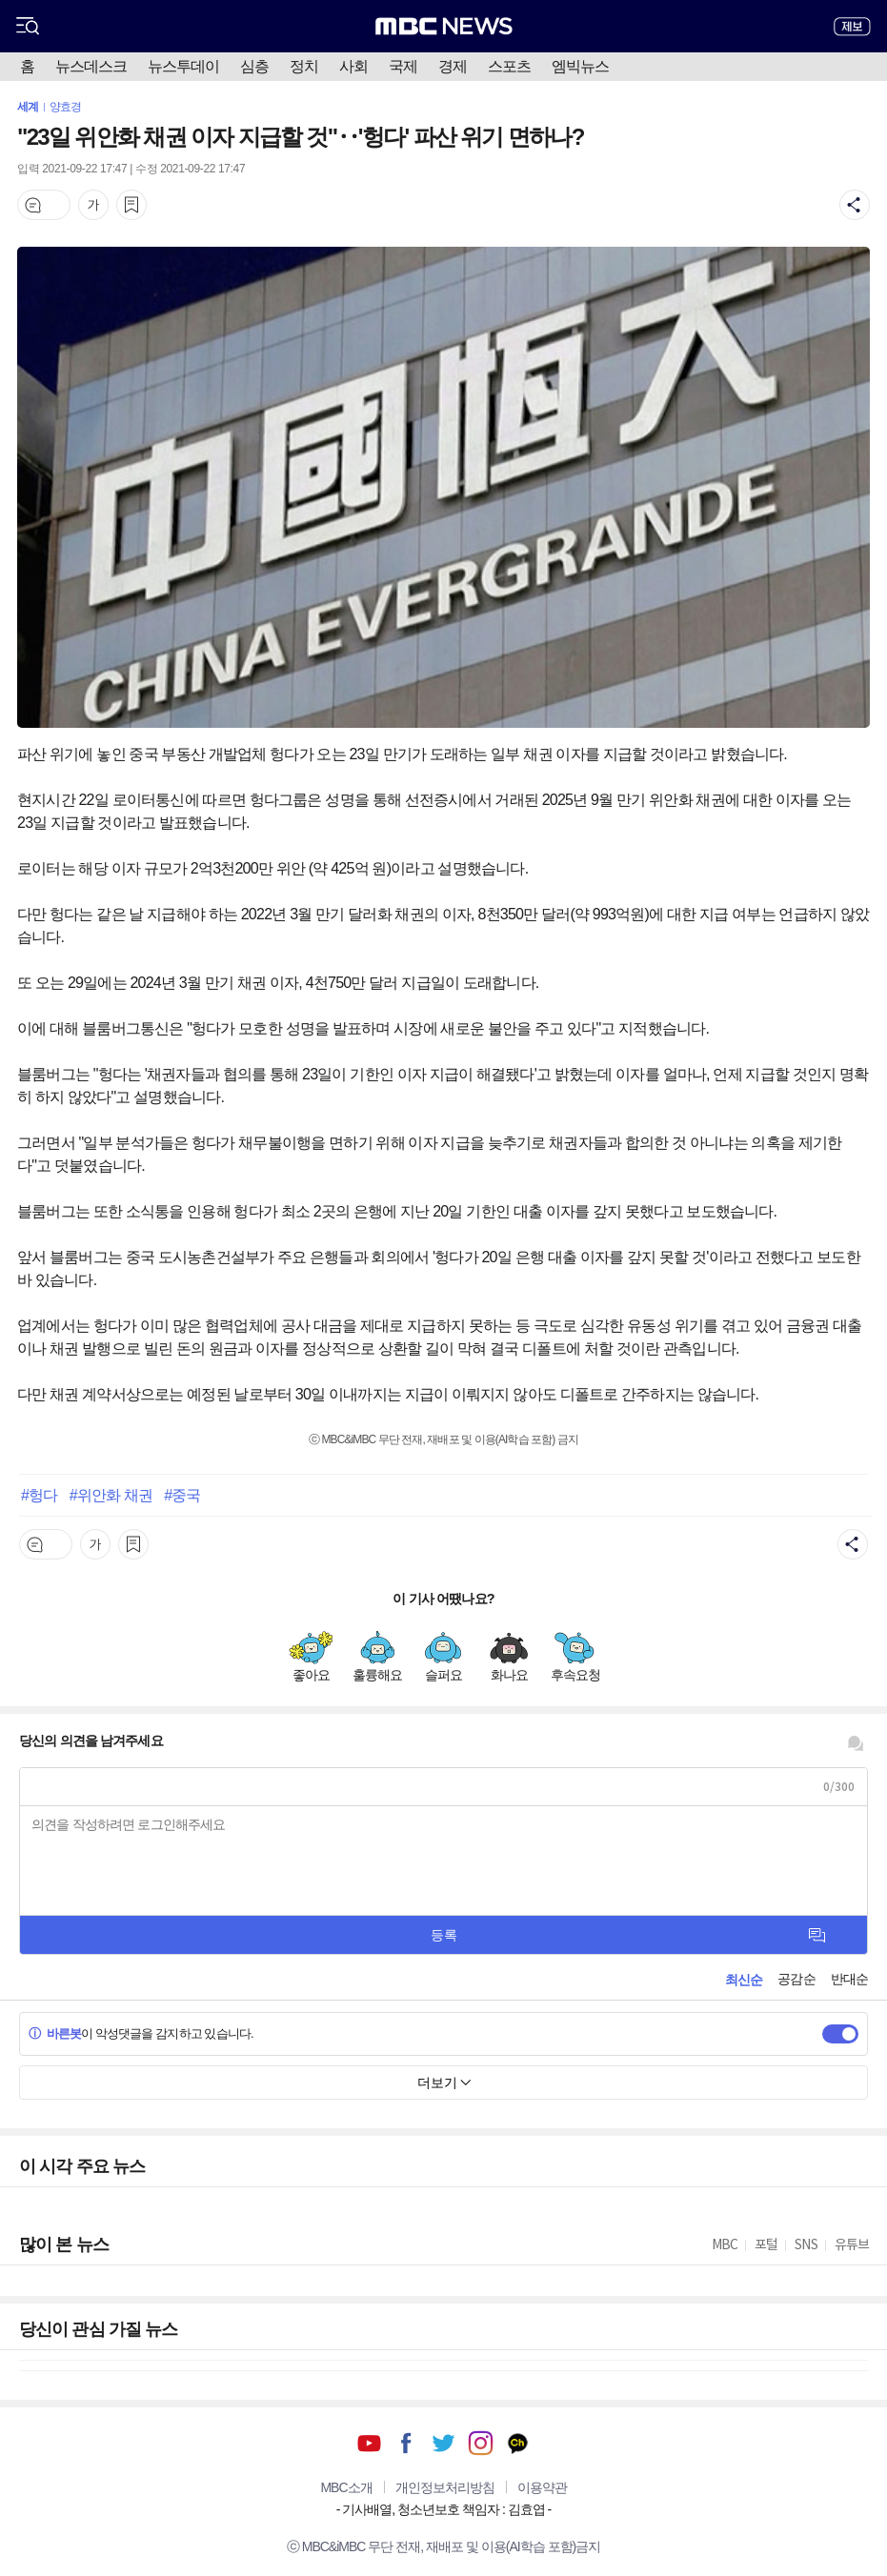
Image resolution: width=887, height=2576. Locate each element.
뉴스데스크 (91, 66)
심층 (254, 66)
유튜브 (369, 2443)
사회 (353, 66)
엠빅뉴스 (580, 66)
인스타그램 (481, 2443)
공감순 (796, 1978)
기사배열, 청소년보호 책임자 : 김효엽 (443, 2509)
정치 (304, 66)
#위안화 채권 (111, 1494)
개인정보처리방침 (444, 2487)
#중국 (182, 1494)
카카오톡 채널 (518, 2443)
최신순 (743, 1979)
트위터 (443, 2443)
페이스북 (406, 2443)
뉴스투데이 (183, 66)
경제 (452, 66)
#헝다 (39, 1494)
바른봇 (55, 2033)
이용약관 (542, 2487)
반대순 (849, 1978)
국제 (403, 66)
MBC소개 (346, 2487)
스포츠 (509, 66)
